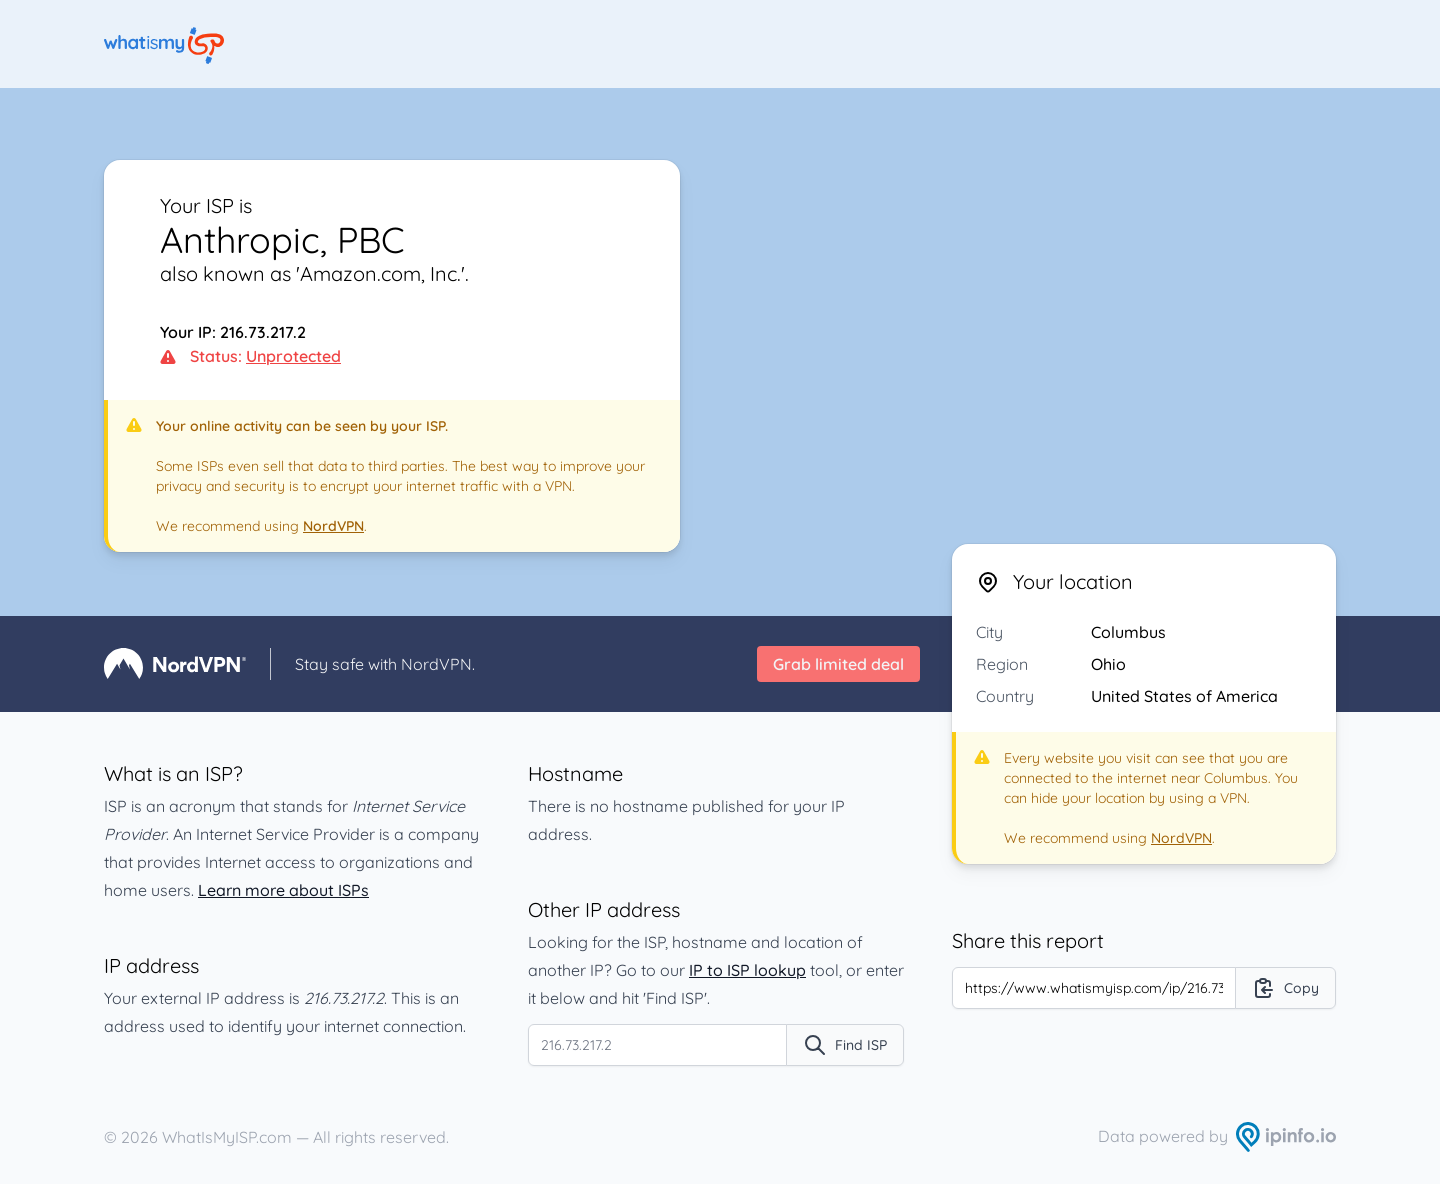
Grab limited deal (838, 664)
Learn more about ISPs (283, 890)
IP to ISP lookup (747, 970)
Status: (250, 356)
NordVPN (333, 526)
